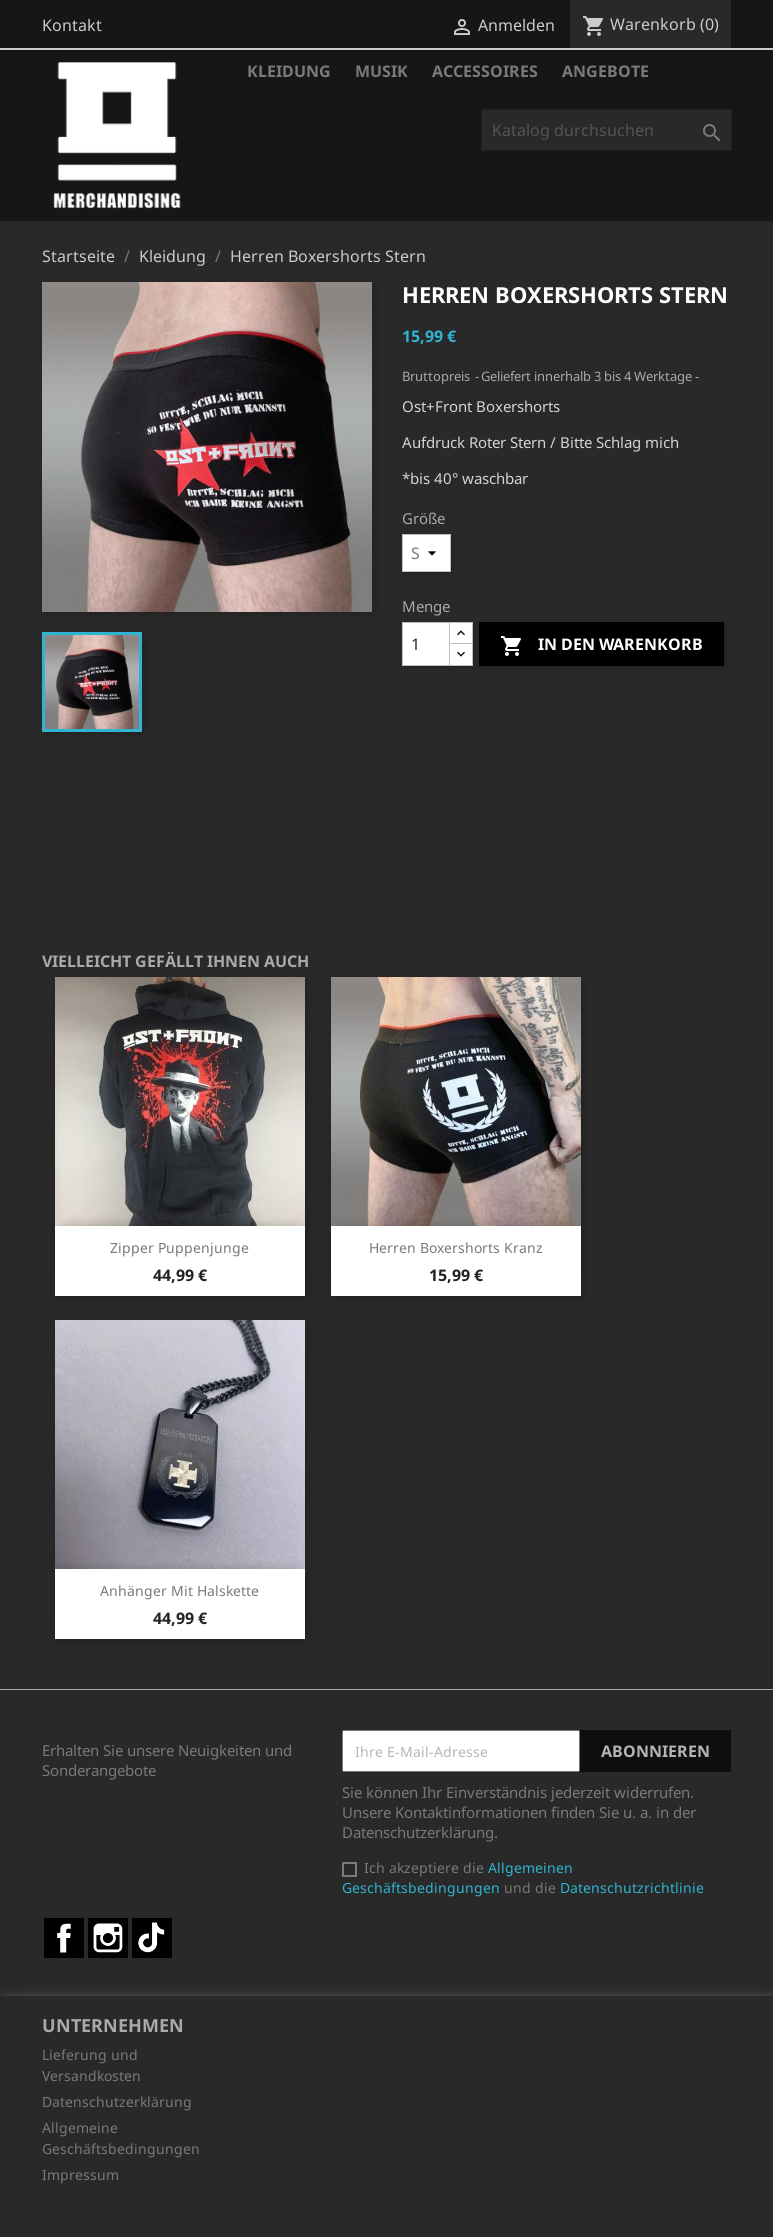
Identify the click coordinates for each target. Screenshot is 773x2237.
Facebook (64, 1938)
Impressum (80, 2174)
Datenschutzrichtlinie (632, 1887)
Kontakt (72, 25)
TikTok (152, 1938)
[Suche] (606, 130)
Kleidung (289, 71)
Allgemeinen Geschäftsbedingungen (457, 1877)
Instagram (108, 1938)
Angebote (605, 71)
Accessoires (485, 71)
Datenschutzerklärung (117, 2101)
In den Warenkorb (601, 645)
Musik (381, 71)
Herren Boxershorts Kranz (456, 1247)
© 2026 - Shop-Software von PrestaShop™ (387, 2211)
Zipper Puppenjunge (179, 1247)
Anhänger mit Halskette (179, 1590)
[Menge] (426, 644)
